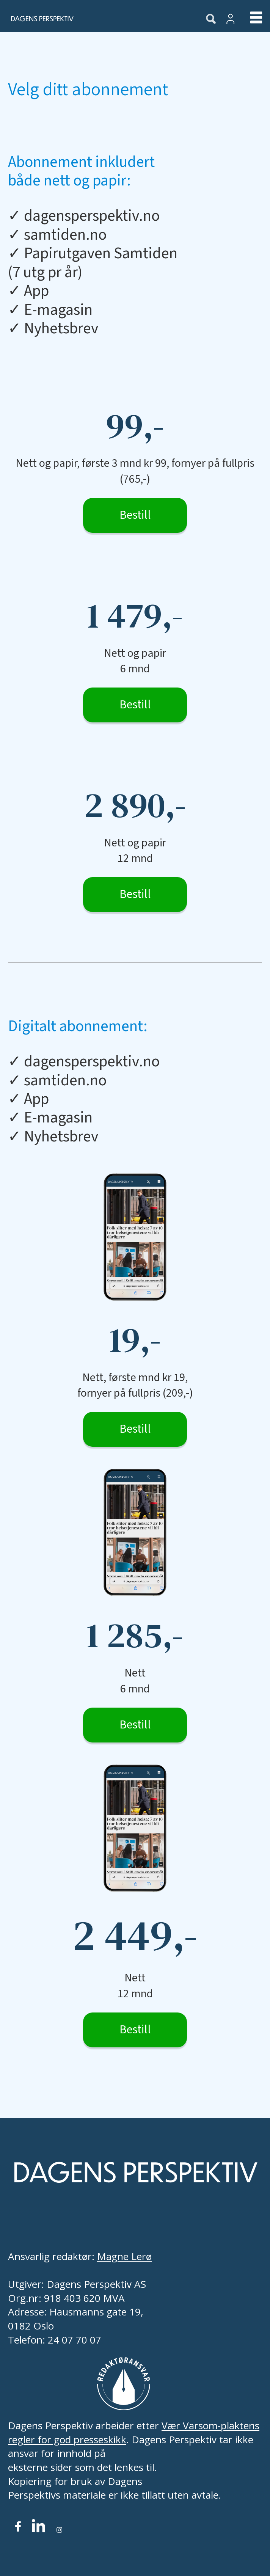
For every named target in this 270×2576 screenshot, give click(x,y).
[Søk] (211, 19)
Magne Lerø (124, 2256)
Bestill (135, 515)
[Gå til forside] (96, 18)
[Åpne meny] (249, 18)
